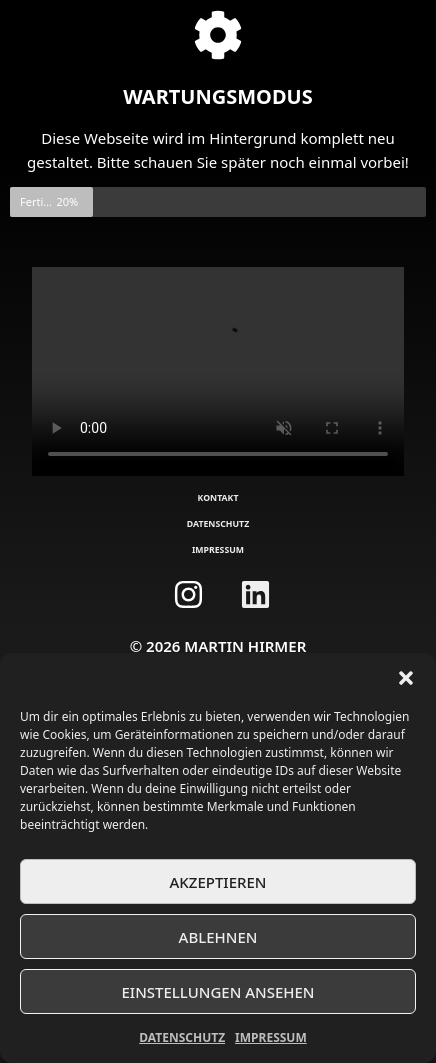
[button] (406, 678)
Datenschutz (182, 1037)
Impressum (271, 1037)
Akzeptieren (218, 882)
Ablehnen (218, 937)
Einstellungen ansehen (217, 992)
